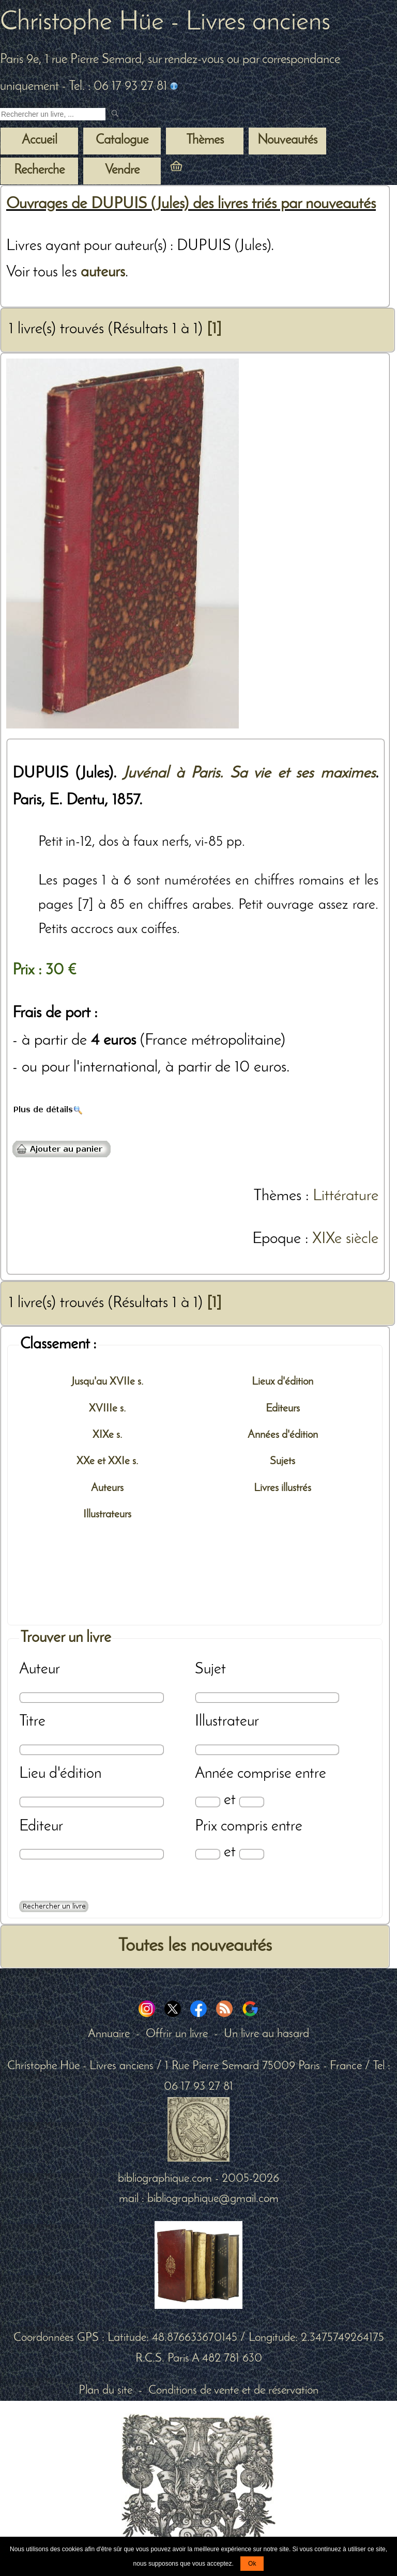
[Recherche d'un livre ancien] (52, 114)
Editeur (41, 1826)
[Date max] (251, 1801)
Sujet (210, 1669)
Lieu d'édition (60, 1773)
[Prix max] (251, 1854)
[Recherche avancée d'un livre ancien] (53, 1906)
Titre (32, 1721)
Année (214, 1773)
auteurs (103, 272)
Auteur (39, 1669)
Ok (252, 2563)
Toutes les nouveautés (195, 1946)
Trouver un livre (65, 1638)
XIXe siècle (345, 1239)
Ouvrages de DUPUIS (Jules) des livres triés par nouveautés (191, 204)
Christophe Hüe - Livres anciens (165, 22)
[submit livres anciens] (116, 114)
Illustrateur (227, 1721)
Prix (206, 1826)
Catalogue (122, 140)
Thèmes (277, 1196)
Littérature (345, 1196)
